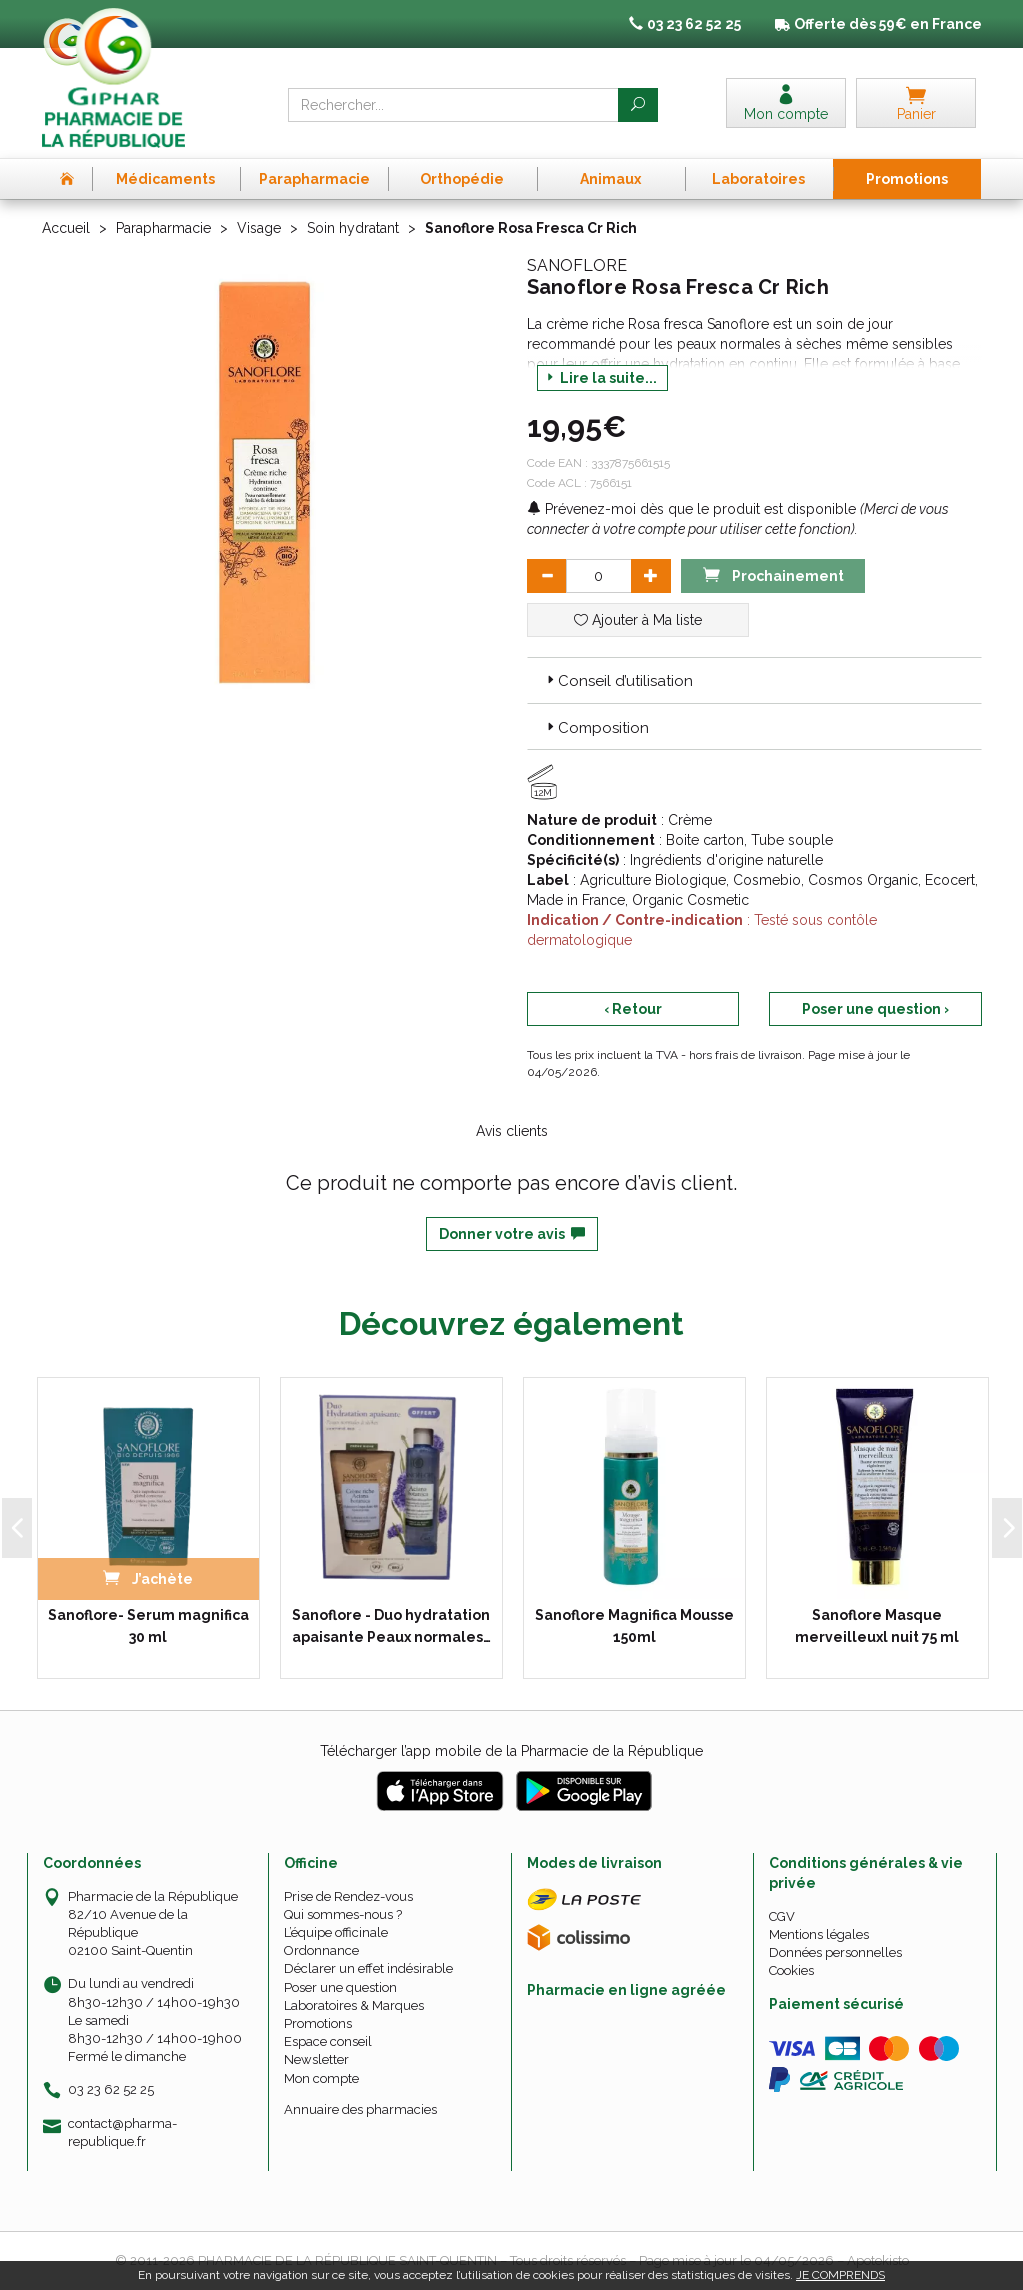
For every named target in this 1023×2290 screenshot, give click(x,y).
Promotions (318, 2023)
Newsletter (316, 2059)
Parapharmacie (163, 228)
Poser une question (340, 1987)
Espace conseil (328, 2041)
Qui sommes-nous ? (343, 1914)
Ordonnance (321, 1950)
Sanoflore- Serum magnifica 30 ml (148, 1626)
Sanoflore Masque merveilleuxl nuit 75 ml (877, 1626)
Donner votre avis (512, 1234)
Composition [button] (596, 728)
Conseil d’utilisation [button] (618, 681)
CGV (782, 1916)
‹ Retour (633, 1009)
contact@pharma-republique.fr (122, 2132)
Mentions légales (819, 1934)
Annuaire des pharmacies (360, 2109)
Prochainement (773, 574)
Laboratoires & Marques (354, 2005)
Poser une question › (875, 1009)
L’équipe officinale (336, 1932)
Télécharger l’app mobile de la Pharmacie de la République (511, 1751)
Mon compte (321, 2078)
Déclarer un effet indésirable (368, 1968)
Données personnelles (835, 1952)
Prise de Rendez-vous (348, 1896)
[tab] (754, 680)
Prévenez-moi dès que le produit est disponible (691, 509)
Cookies (791, 1970)
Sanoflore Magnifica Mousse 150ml (634, 1626)
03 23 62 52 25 (111, 2089)
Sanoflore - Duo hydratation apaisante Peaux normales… (391, 1626)
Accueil (66, 228)
